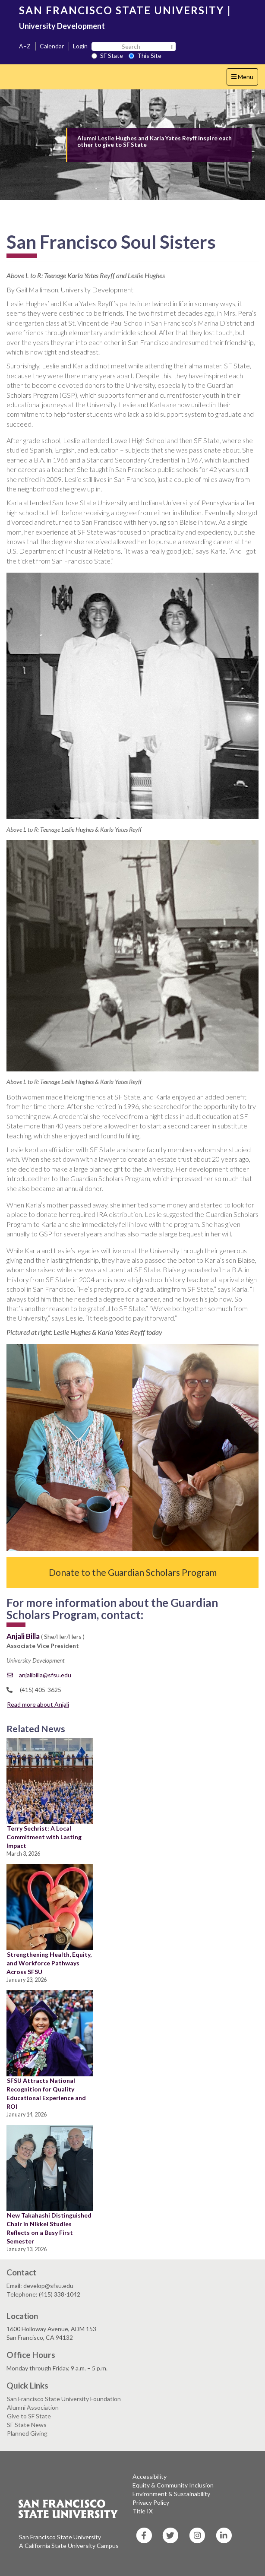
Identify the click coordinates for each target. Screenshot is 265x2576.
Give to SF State (29, 2416)
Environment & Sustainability (171, 2493)
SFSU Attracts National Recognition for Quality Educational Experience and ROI (46, 2093)
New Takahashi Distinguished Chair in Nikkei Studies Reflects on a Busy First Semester (48, 2228)
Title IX (142, 2511)
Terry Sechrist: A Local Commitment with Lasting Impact (44, 1837)
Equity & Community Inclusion (173, 2485)
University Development (62, 26)
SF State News (27, 2424)
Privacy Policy (150, 2502)
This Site (145, 55)
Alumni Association (33, 2407)
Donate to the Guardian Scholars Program (133, 1572)
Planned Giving (27, 2433)
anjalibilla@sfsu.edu (39, 1675)
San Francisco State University (60, 2537)
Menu (244, 79)
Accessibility (149, 2476)
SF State (107, 55)
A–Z (25, 46)
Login (80, 46)
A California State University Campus (69, 2545)
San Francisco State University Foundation (64, 2398)
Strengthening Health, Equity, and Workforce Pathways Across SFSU (48, 1963)
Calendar (52, 46)
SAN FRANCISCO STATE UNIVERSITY (121, 10)
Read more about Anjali (38, 1704)
